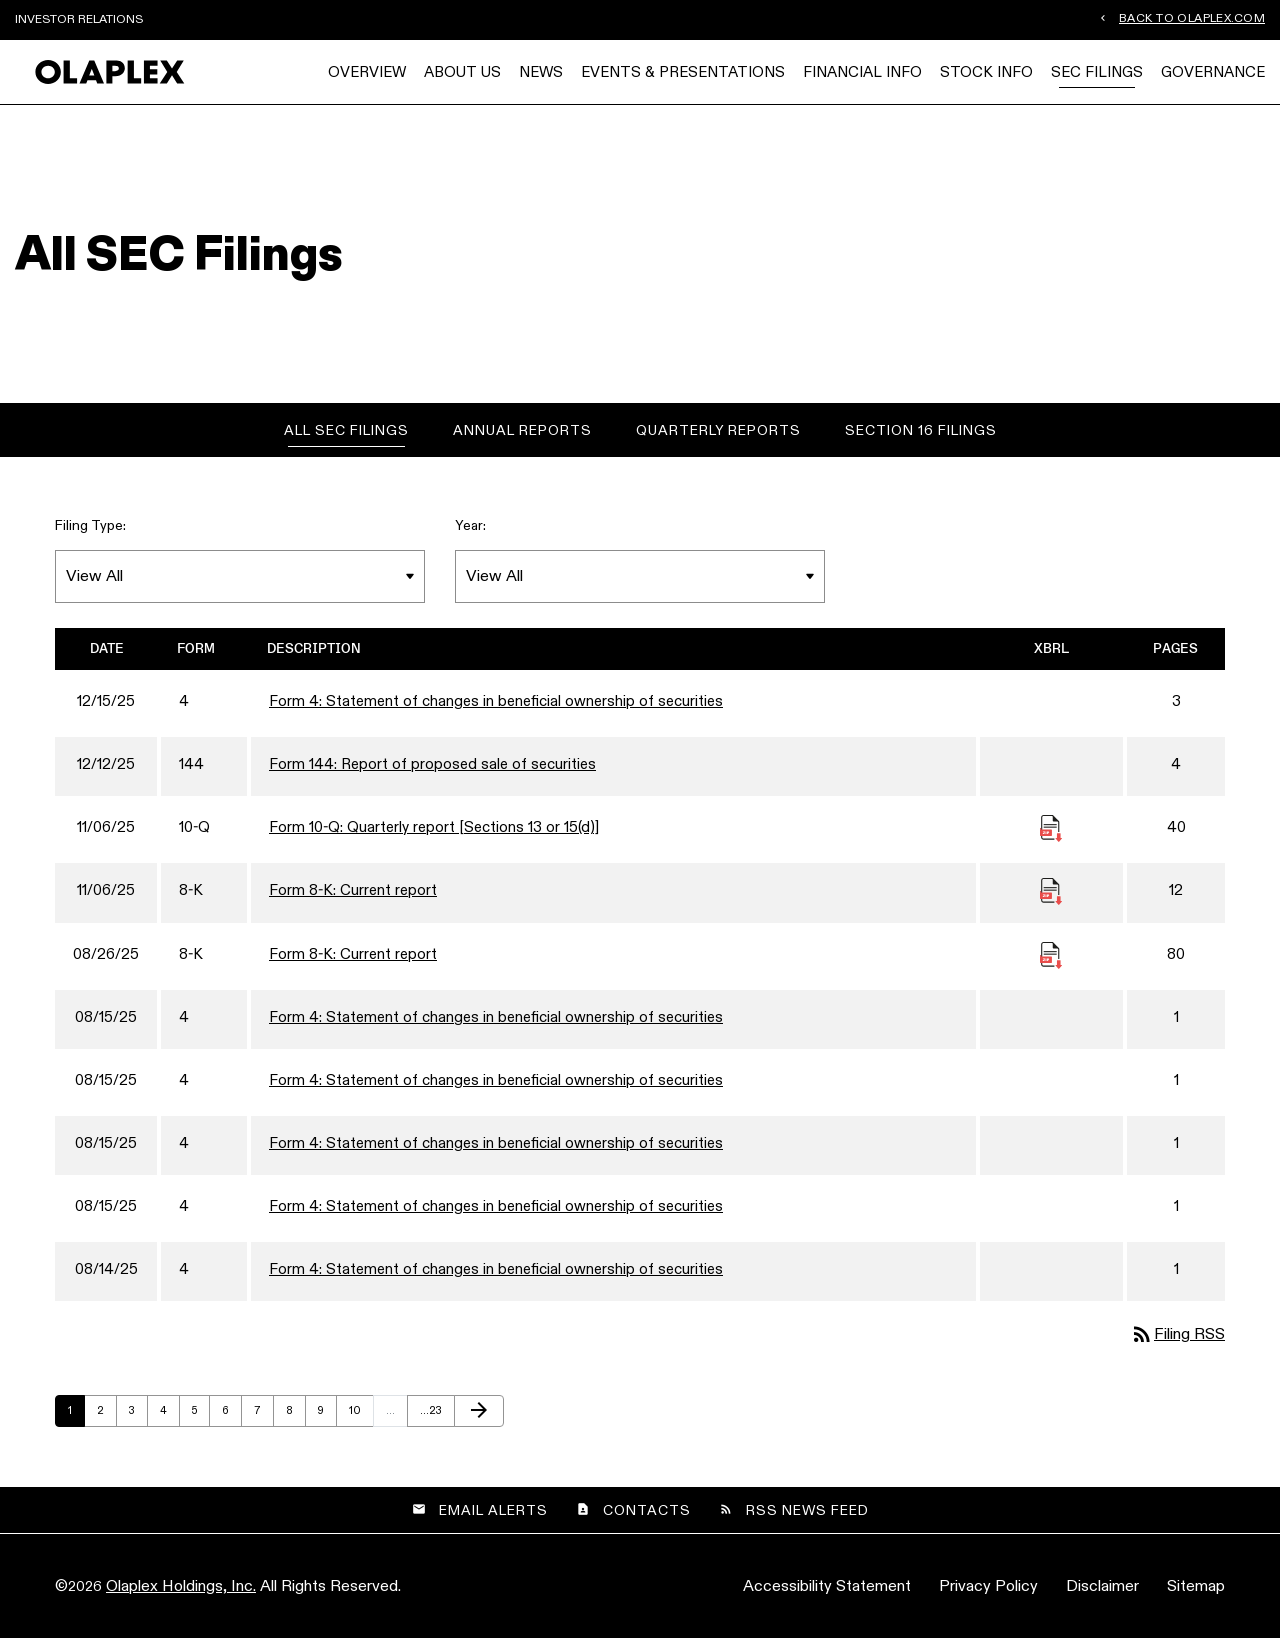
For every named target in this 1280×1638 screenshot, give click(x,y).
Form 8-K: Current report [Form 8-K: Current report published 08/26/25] (353, 953)
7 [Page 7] (263, 1414)
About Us (462, 71)
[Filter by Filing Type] (240, 576)
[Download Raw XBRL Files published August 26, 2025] (1051, 953)
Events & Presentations (683, 71)
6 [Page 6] (231, 1414)
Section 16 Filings (921, 430)
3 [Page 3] (138, 1414)
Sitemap (1196, 1585)
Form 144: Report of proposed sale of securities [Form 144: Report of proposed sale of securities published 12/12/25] (432, 763)
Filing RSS (1177, 1333)
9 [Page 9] (327, 1414)
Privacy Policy (988, 1585)
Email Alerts (493, 1510)
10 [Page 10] (359, 1414)
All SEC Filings (346, 430)
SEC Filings (1097, 71)
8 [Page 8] (295, 1414)
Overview (367, 71)
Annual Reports (522, 430)
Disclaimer (1102, 1585)
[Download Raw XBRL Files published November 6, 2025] (1051, 826)
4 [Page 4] (169, 1414)
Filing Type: (90, 525)
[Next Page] (479, 1411)
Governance (1213, 71)
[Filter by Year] (640, 576)
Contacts (647, 1510)
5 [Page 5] (200, 1414)
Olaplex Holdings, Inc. (181, 1585)
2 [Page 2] (106, 1414)
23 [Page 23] (430, 1414)
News (541, 71)
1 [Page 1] (76, 1414)
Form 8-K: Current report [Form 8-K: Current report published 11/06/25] (353, 889)
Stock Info (986, 71)
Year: (470, 525)
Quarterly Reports (718, 430)
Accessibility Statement (827, 1585)
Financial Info (862, 71)
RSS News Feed (807, 1510)
